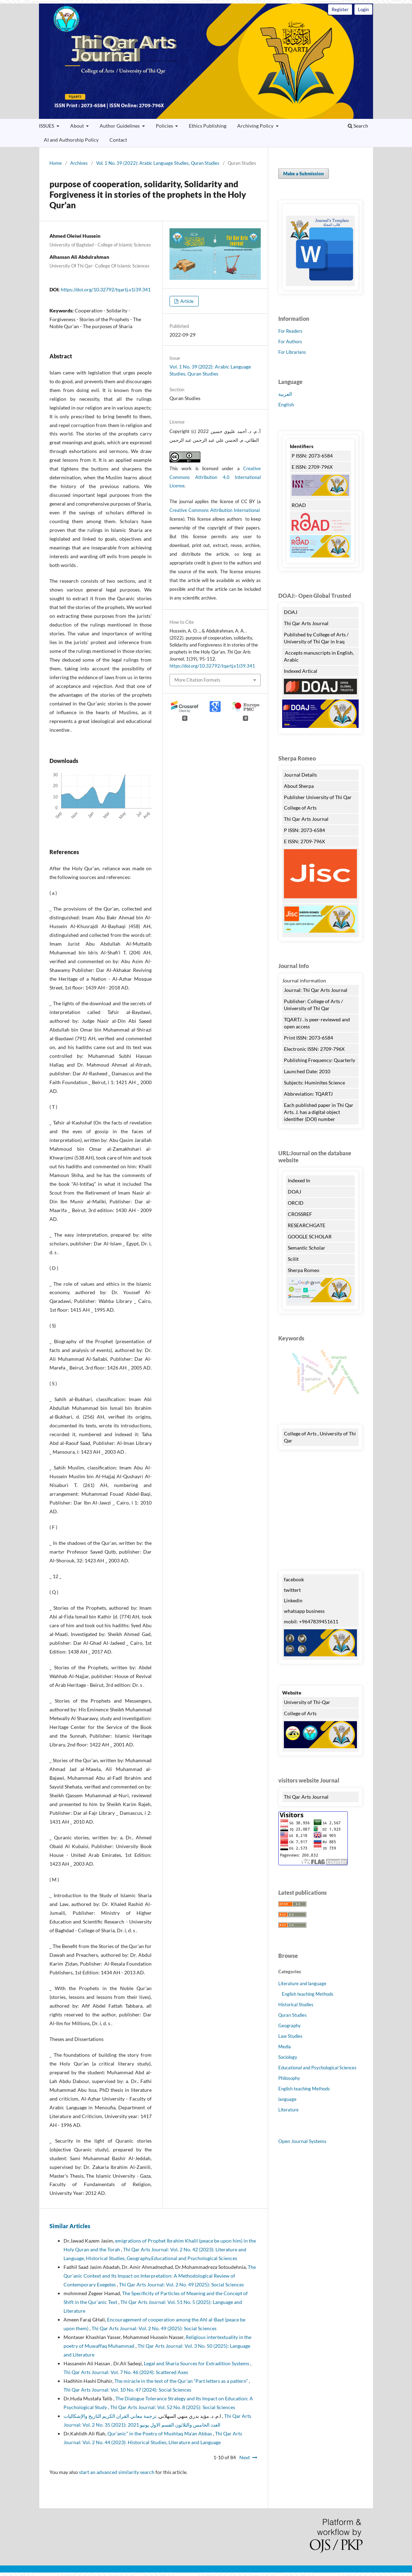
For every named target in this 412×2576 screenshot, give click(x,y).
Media (284, 2046)
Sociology (287, 2057)
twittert (292, 1590)
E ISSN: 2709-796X (312, 467)
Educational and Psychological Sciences (317, 2067)
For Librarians (292, 352)
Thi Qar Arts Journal (206, 61)
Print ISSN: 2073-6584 (308, 1038)
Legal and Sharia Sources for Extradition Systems (197, 2363)
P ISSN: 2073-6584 (312, 456)
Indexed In (299, 1180)
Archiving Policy (255, 126)
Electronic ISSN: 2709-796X (314, 1049)
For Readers (290, 331)
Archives (79, 163)
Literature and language (302, 1983)
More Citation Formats (197, 680)
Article (186, 301)
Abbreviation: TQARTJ (308, 1094)
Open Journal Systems (302, 2141)
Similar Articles (69, 2226)
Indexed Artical (300, 671)
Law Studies (290, 2036)
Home (55, 163)
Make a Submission (303, 173)
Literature (288, 2109)
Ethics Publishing (207, 126)
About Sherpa (299, 786)
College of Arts (301, 808)
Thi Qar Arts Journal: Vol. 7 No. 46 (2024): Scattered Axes (126, 2372)
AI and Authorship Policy (71, 140)
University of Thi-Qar (307, 1702)
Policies (165, 126)
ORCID (296, 1203)
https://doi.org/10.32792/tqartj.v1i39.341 (106, 289)
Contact (118, 140)
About (77, 126)
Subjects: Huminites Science (314, 1083)
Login (363, 9)
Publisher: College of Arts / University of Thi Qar (313, 1004)
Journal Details (300, 775)
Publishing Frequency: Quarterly (319, 1060)
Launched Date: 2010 (307, 1071)
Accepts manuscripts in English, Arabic (319, 656)
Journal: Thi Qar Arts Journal (315, 990)
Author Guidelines (120, 126)
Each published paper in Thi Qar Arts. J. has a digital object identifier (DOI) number (318, 1112)
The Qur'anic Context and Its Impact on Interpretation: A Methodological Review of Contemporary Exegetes (160, 2275)
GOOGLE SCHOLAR (310, 1236)
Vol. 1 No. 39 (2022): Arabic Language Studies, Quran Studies (157, 163)
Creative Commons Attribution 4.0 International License (215, 477)
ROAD (299, 505)
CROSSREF (300, 1214)
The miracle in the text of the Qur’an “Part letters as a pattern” (181, 2381)
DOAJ (290, 612)
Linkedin (293, 1600)
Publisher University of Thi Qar (318, 797)
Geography (289, 2025)
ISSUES (47, 126)
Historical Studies (295, 2004)
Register (340, 9)
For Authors (290, 341)
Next (244, 2457)
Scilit (293, 1259)
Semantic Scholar (306, 1248)
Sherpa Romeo (304, 1270)
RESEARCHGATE (306, 1225)
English (286, 404)
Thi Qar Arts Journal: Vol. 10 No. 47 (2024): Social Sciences (127, 2390)
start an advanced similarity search (116, 2472)
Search (358, 126)
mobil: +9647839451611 (311, 1621)
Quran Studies (292, 2015)
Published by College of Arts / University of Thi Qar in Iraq (316, 637)
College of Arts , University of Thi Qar (320, 1437)
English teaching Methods (307, 1994)
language (287, 2099)
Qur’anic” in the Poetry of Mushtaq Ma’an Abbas (160, 2433)
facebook (294, 1579)
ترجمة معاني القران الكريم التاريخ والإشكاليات (143, 2416)
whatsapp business (304, 1611)
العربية (285, 394)
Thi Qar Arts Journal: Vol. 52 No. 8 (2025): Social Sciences (172, 2407)
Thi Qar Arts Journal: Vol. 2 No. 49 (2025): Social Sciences (181, 2284)
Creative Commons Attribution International (215, 510)
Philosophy (289, 2078)
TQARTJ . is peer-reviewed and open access (317, 1022)
